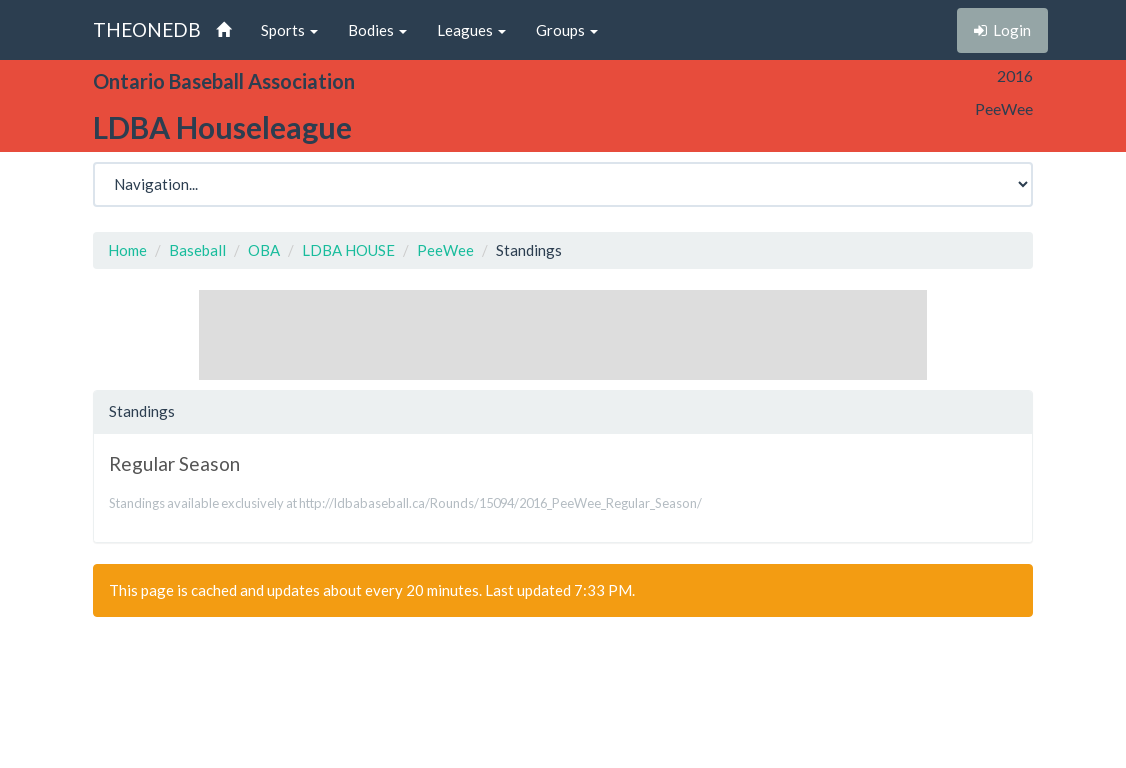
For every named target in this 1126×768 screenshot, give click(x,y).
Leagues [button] (471, 30)
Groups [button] (567, 30)
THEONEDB (147, 29)
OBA (264, 250)
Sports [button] (289, 30)
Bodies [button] (377, 30)
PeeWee (445, 250)
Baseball (197, 250)
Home (127, 250)
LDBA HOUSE (348, 250)
